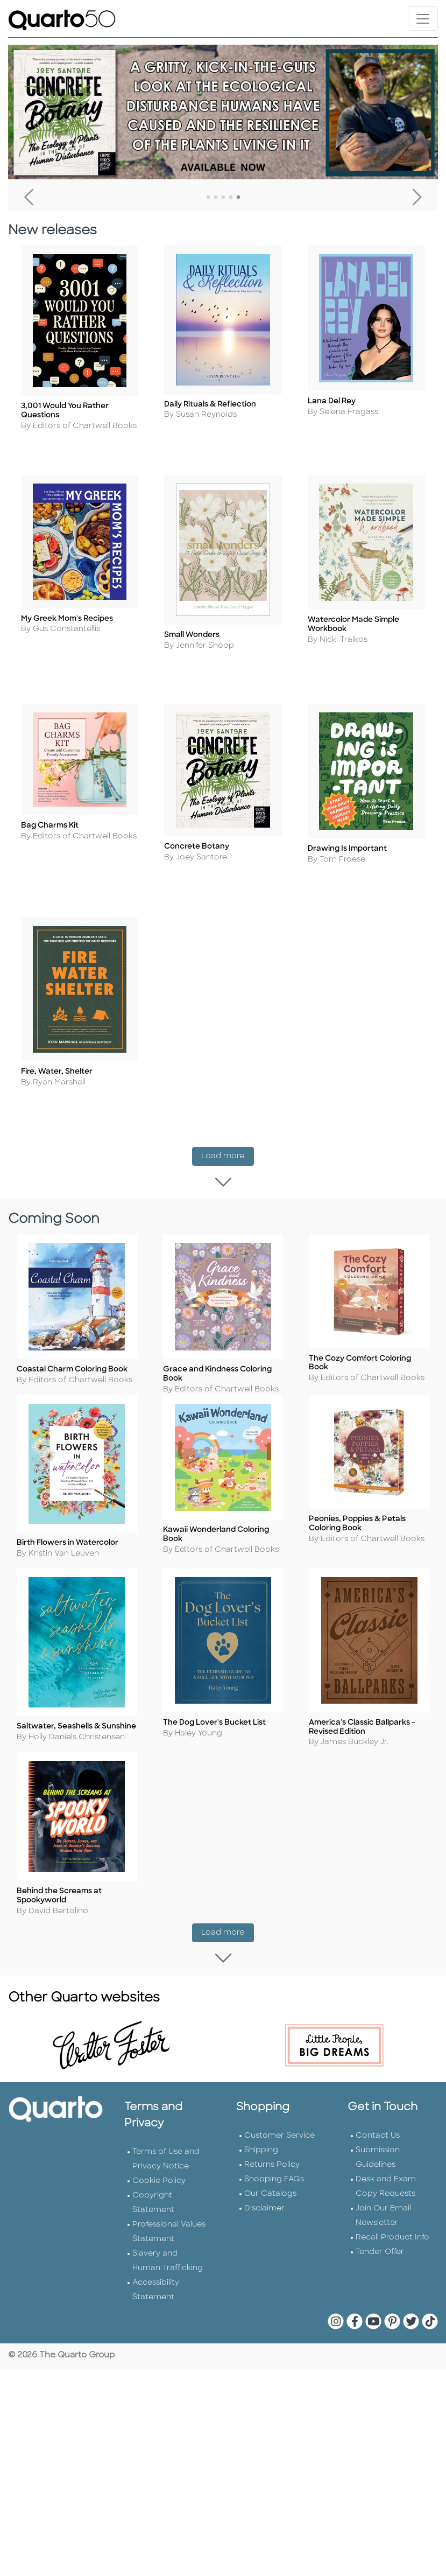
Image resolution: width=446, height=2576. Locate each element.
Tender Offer (380, 2264)
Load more (227, 1154)
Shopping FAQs (274, 2191)
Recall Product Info (392, 2249)
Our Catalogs (270, 2206)
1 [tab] (208, 197)
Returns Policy (272, 2177)
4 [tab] (231, 197)
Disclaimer (264, 2220)
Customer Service (279, 2148)
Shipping (261, 2162)
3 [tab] (223, 197)
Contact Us (378, 2148)
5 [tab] (238, 197)
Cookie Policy (159, 2193)
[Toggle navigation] (423, 18)
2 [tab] (216, 197)
